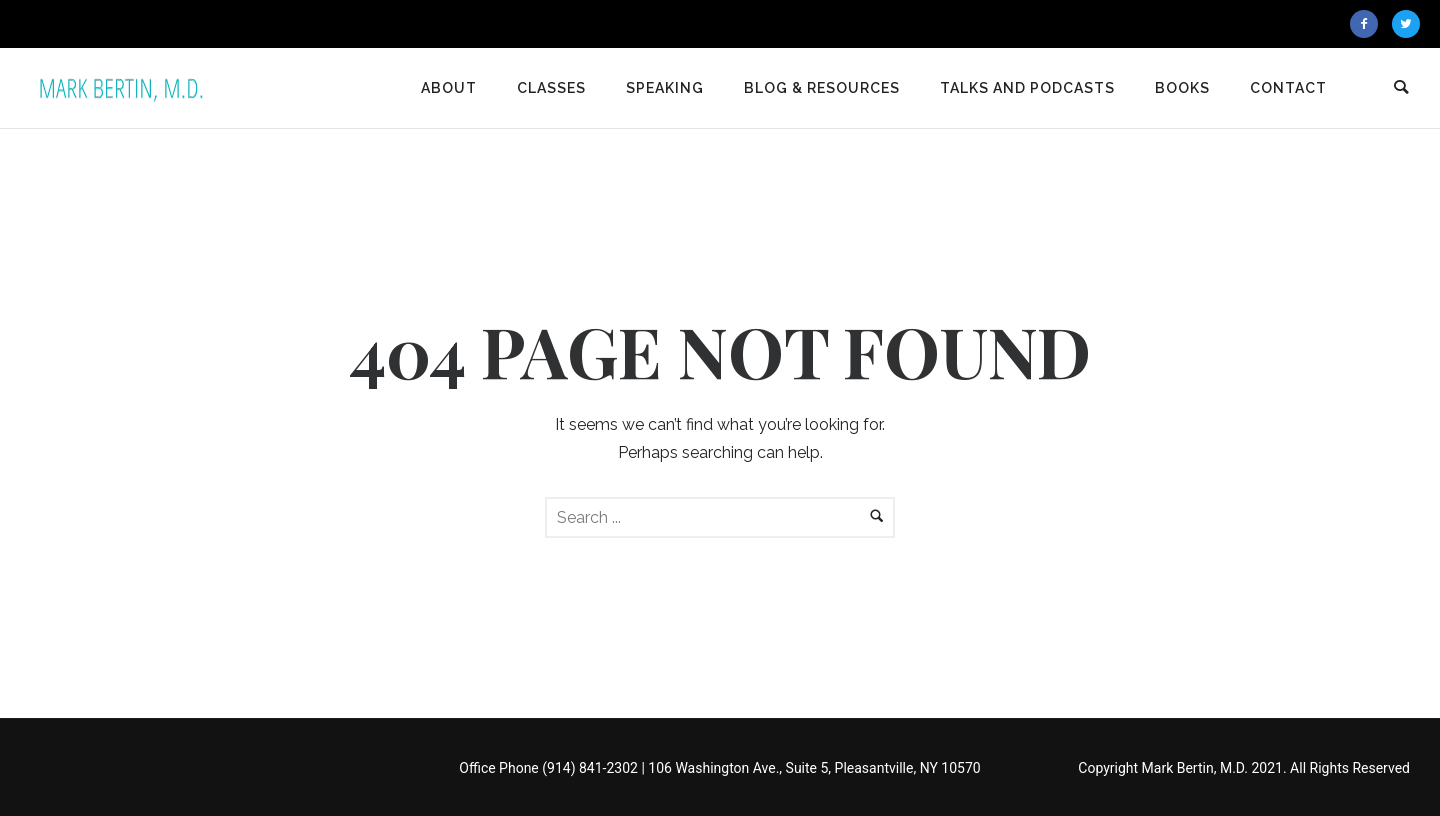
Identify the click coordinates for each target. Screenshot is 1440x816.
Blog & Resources (822, 88)
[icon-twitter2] (1406, 24)
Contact (1288, 88)
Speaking (665, 88)
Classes (551, 88)
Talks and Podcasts (1027, 88)
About (449, 88)
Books (1182, 88)
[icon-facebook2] (1369, 24)
